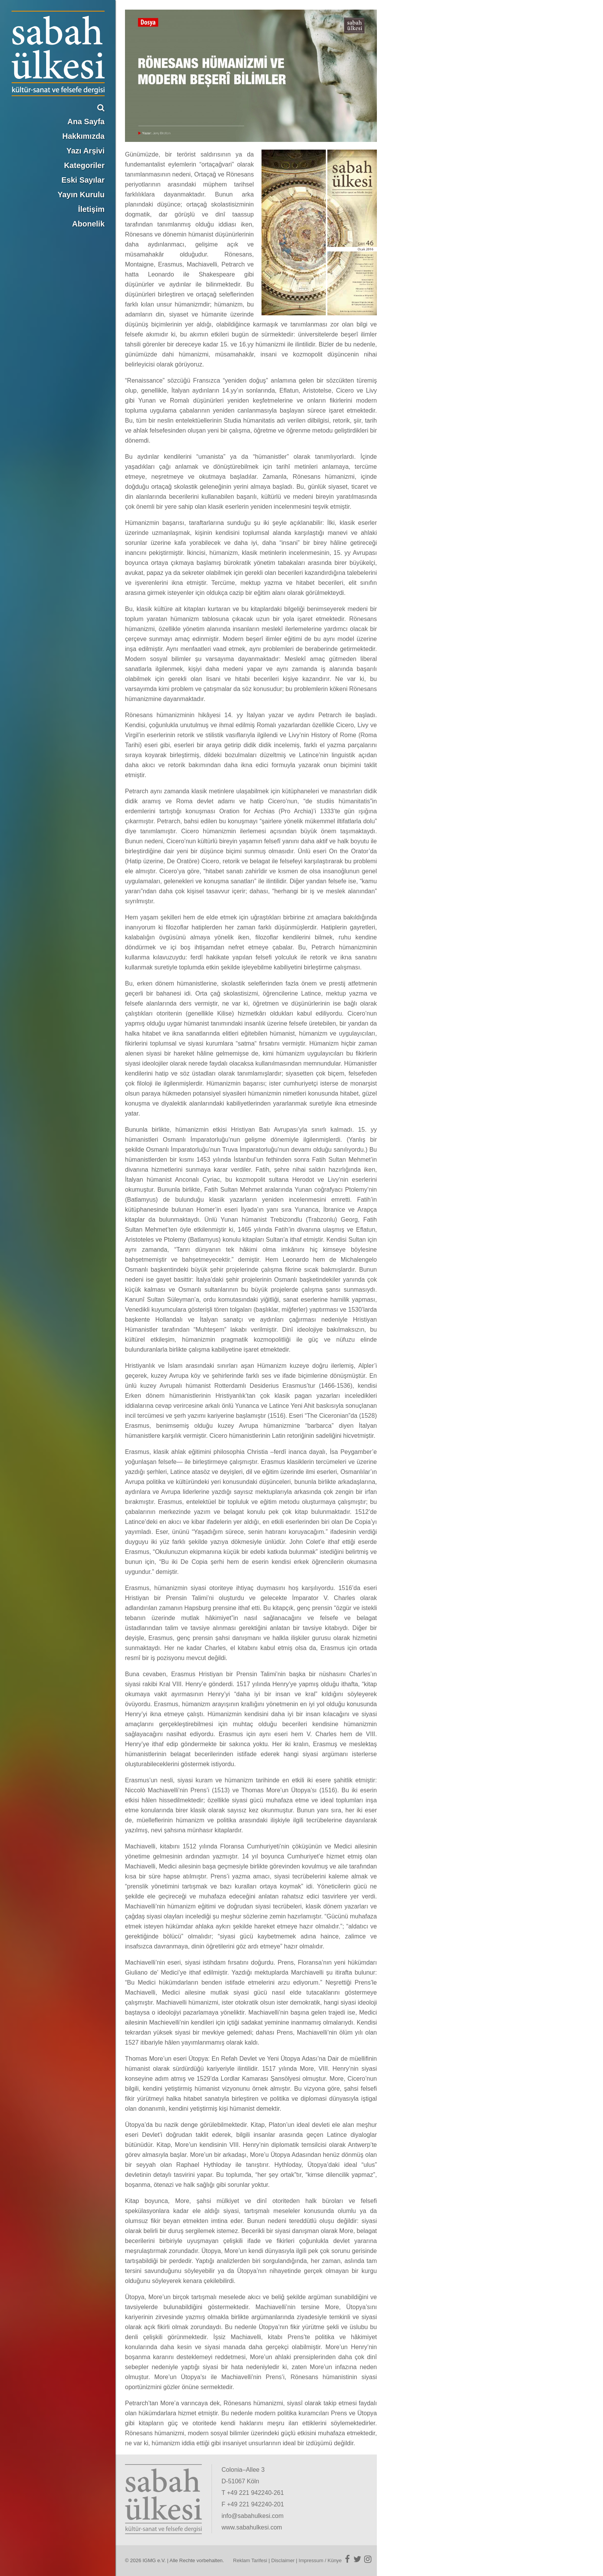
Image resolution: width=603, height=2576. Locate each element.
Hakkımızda (83, 136)
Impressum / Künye (320, 2560)
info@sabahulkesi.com (252, 2516)
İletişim (91, 209)
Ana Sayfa (86, 121)
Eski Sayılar (83, 180)
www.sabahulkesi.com (252, 2527)
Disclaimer (283, 2560)
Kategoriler (84, 165)
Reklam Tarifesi (250, 2560)
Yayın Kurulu (81, 194)
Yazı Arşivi (86, 151)
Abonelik (88, 224)
